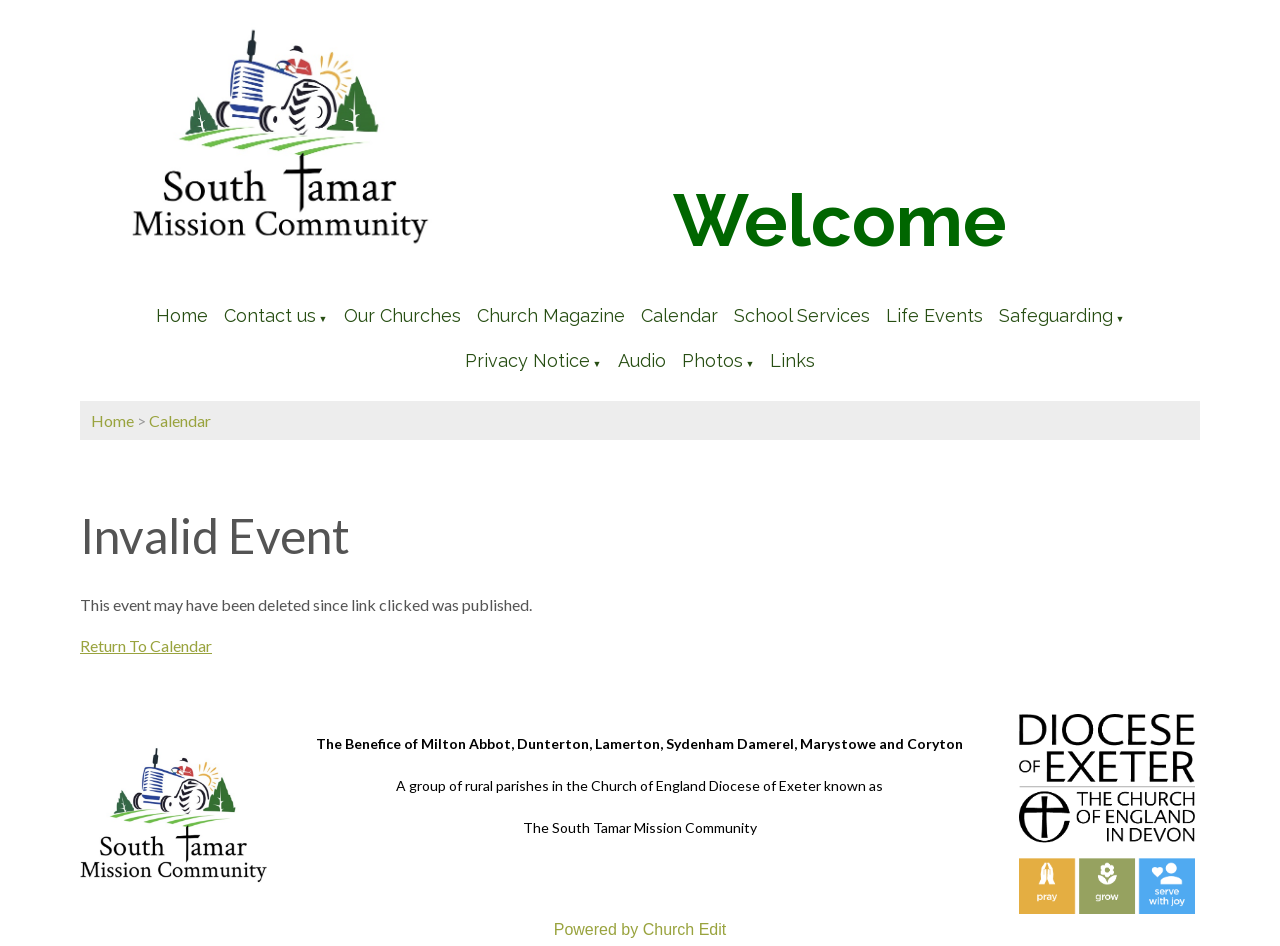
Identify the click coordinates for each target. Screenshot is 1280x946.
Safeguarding (1056, 315)
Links (792, 360)
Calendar (679, 315)
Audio (642, 360)
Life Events (934, 315)
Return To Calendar (146, 645)
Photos (712, 360)
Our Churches (402, 315)
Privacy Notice (527, 360)
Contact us (270, 315)
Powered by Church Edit (640, 929)
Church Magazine (551, 315)
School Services (802, 315)
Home (182, 315)
